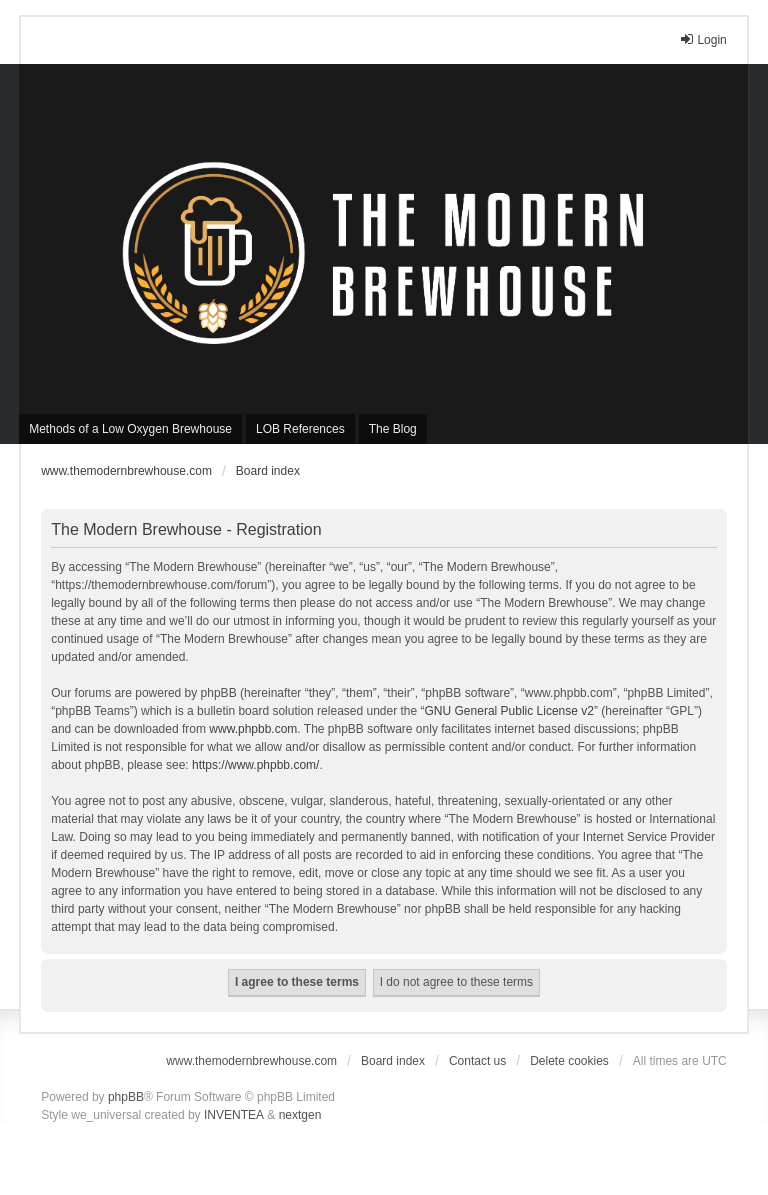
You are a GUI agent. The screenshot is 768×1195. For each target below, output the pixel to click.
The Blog (393, 429)
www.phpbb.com (253, 729)
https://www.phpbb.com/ (255, 765)
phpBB (126, 1097)
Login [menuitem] (702, 39)
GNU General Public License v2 (509, 711)
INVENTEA (234, 1115)
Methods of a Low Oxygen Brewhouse (130, 429)
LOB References (300, 429)
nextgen (300, 1115)
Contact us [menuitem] (477, 1061)
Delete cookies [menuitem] (569, 1061)
